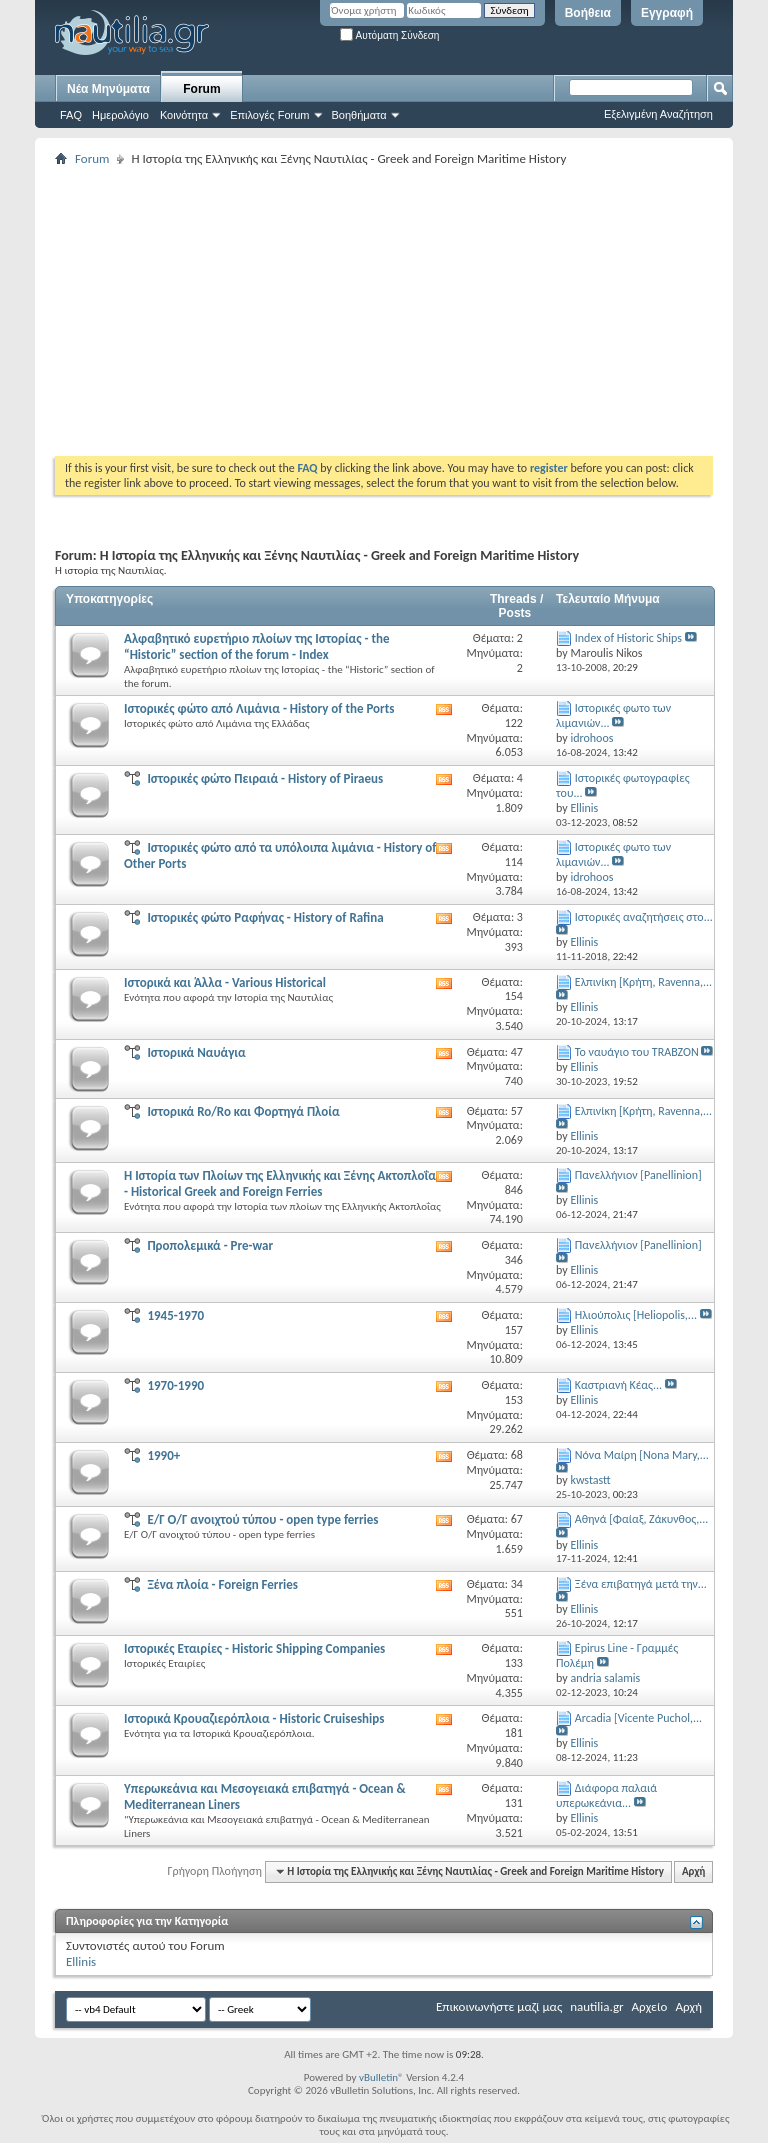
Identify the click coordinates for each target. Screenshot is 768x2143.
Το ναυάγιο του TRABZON (637, 1052)
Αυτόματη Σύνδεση (389, 35)
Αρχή (693, 1871)
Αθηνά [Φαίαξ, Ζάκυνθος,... (642, 1519)
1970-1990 (175, 1385)
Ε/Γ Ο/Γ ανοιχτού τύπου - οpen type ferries (262, 1519)
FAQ (71, 115)
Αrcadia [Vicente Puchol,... (638, 1718)
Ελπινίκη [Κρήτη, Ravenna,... (643, 982)
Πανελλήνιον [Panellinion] (638, 1175)
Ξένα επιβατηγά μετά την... (641, 1584)
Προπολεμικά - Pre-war (210, 1245)
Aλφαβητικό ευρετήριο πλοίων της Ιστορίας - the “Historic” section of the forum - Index (256, 646)
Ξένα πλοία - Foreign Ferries (222, 1584)
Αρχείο (650, 2006)
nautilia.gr (596, 2006)
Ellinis (81, 1961)
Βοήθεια (588, 13)
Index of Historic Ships (628, 638)
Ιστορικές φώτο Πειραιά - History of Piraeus (265, 778)
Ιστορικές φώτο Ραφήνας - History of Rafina (265, 917)
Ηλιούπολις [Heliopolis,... (636, 1315)
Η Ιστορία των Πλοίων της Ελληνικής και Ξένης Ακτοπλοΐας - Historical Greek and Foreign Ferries (282, 1183)
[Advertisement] (411, 311)
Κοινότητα (184, 115)
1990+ (163, 1455)
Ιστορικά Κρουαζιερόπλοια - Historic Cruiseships (254, 1718)
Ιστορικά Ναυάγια (196, 1052)
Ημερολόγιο (120, 115)
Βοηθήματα (359, 115)
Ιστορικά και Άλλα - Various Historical (225, 982)
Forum (201, 89)
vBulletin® (381, 2077)
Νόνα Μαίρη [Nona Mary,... (642, 1455)
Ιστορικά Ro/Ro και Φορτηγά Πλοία (243, 1111)
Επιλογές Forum (269, 115)
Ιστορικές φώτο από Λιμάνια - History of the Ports (259, 708)
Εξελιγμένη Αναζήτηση (658, 114)
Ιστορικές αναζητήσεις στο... (644, 917)
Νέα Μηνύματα (108, 89)
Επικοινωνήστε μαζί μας (499, 2006)
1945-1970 (175, 1315)
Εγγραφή (667, 13)
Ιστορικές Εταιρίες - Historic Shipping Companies (254, 1648)
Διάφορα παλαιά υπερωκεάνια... (606, 1795)
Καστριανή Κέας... (618, 1385)
